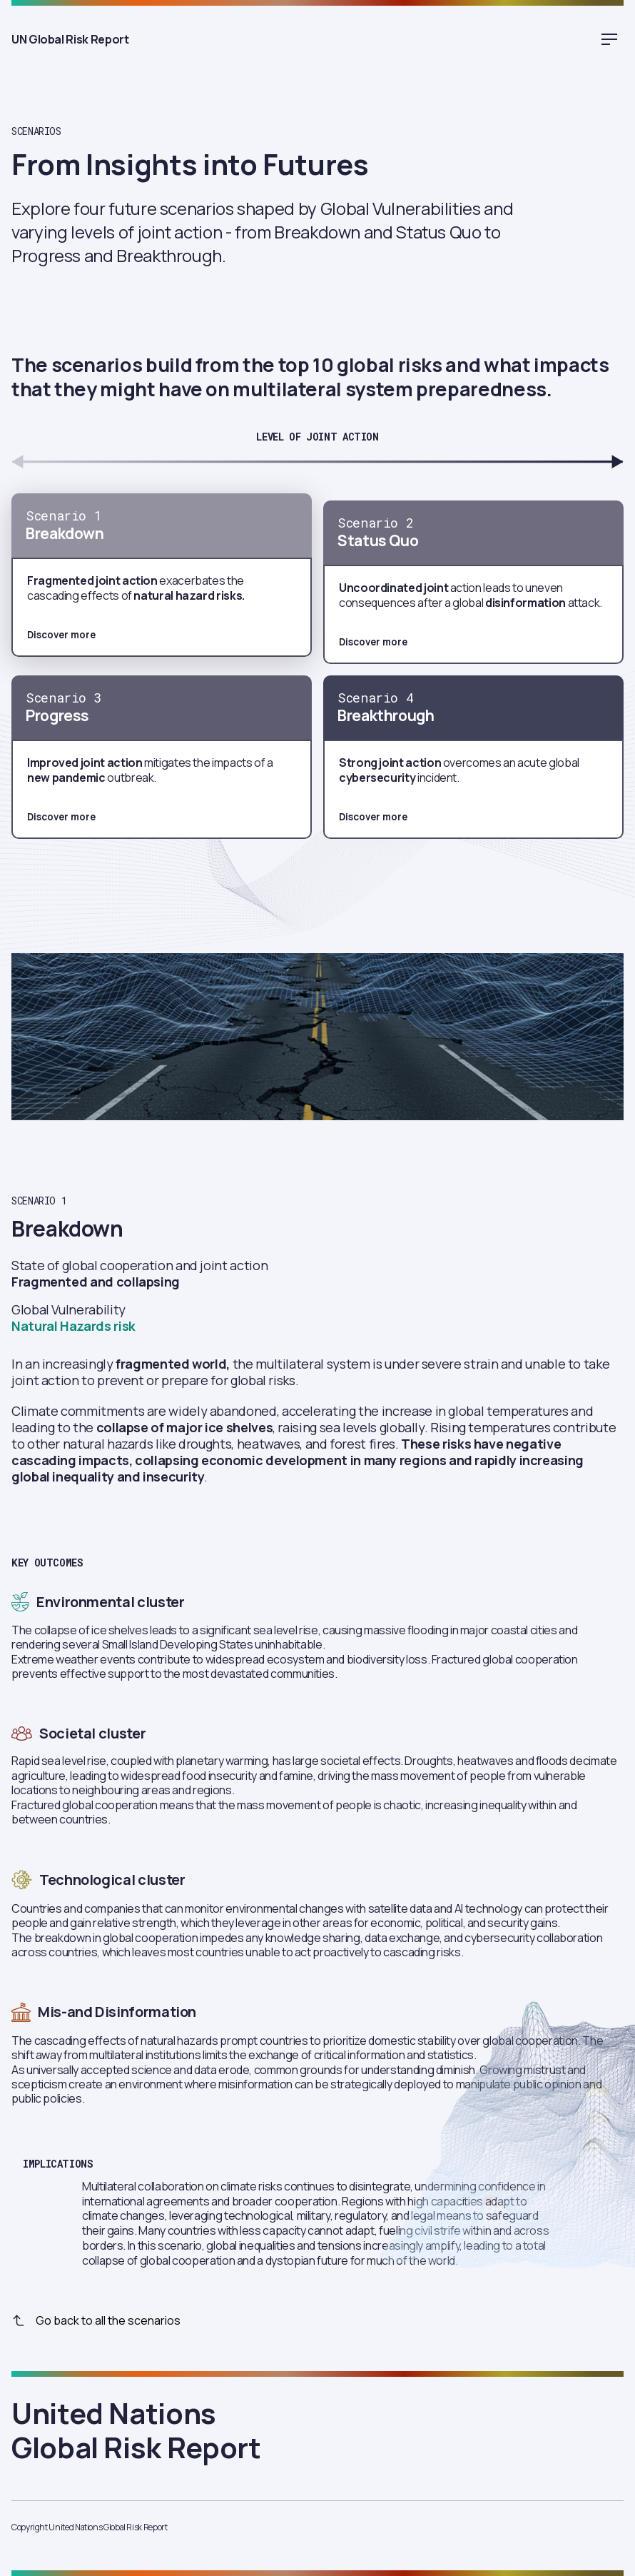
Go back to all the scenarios (96, 2320)
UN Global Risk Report (25, 39)
